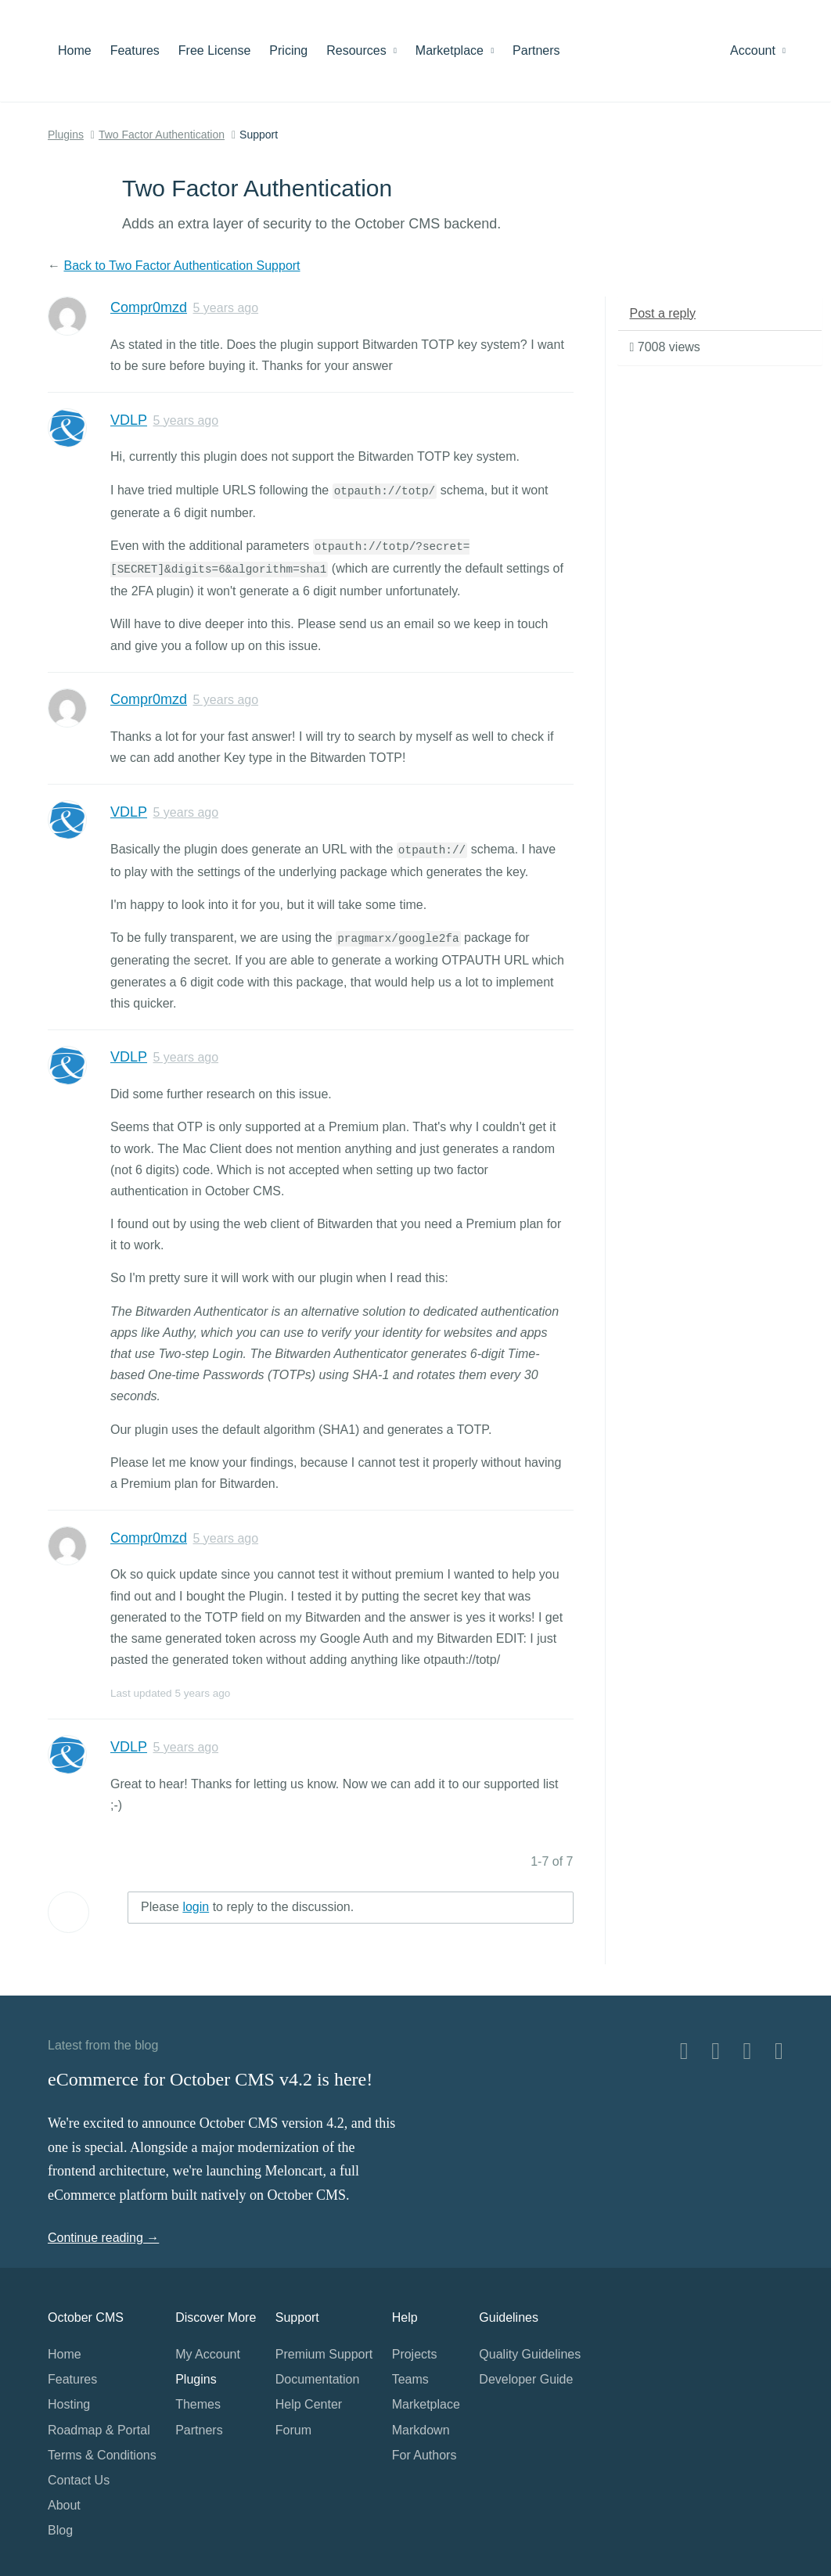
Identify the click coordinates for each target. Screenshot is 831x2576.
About (64, 2505)
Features (135, 50)
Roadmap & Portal (99, 2430)
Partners (536, 50)
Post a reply (663, 313)
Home (75, 50)
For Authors (424, 2455)
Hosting (69, 2404)
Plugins (66, 134)
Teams (410, 2379)
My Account (207, 2354)
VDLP (128, 420)
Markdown (421, 2430)
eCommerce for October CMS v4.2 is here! (210, 2079)
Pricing (288, 50)
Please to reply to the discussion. (247, 1906)
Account (758, 50)
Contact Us (79, 2480)
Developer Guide (526, 2379)
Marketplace (455, 50)
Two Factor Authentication (162, 134)
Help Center (308, 2404)
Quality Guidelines (530, 2354)
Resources (361, 50)
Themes (198, 2404)
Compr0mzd (148, 307)
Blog (60, 2530)
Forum (293, 2430)
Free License (214, 50)
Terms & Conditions (102, 2455)
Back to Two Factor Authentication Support (181, 265)
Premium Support (324, 2354)
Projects (414, 2354)
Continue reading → (103, 2237)
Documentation (317, 2379)
